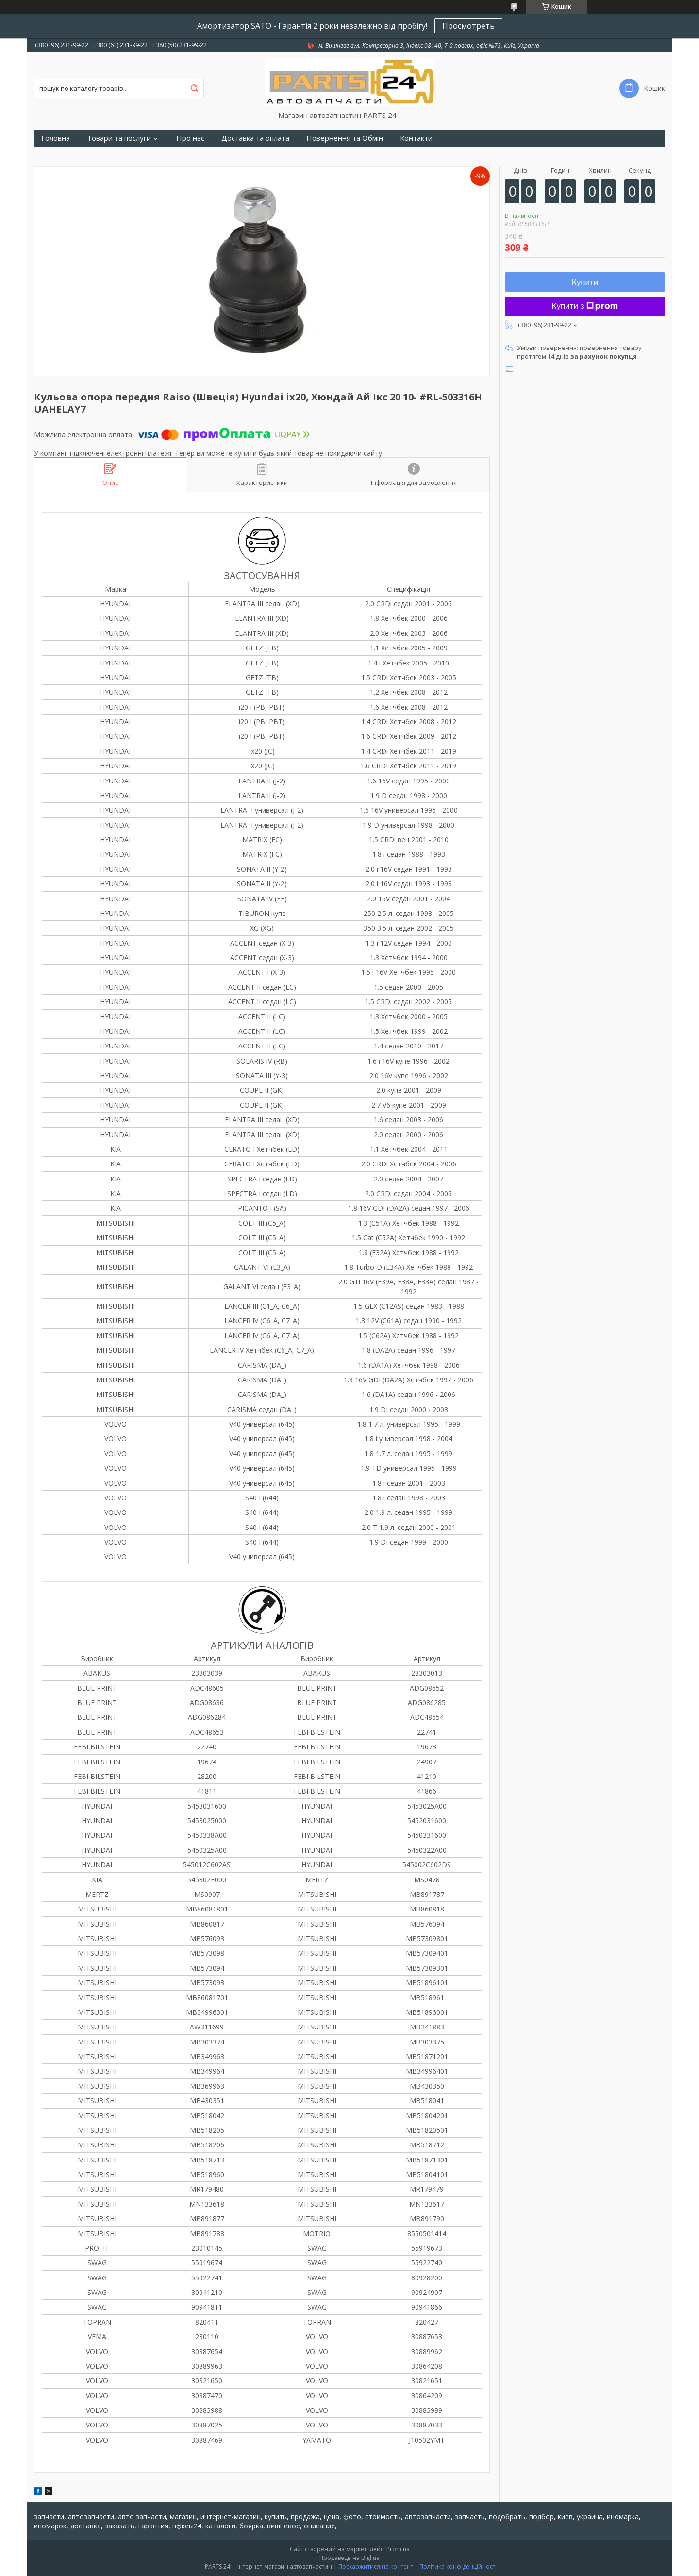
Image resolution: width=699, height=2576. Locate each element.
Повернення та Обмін (344, 138)
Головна (55, 138)
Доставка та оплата (255, 138)
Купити (585, 282)
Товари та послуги (119, 138)
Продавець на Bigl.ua (349, 2558)
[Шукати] (194, 88)
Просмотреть (468, 25)
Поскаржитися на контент (375, 2566)
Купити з (585, 306)
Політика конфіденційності (458, 2566)
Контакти (416, 138)
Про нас (190, 138)
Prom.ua (398, 2549)
